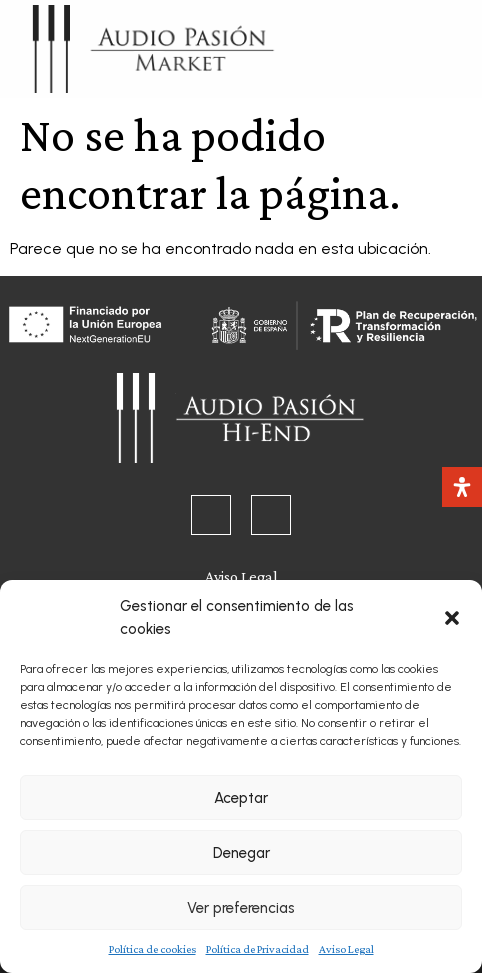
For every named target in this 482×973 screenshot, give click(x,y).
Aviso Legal (346, 949)
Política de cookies (152, 949)
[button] (452, 618)
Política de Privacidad (257, 949)
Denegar (241, 853)
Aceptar (241, 798)
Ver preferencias (241, 908)
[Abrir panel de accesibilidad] (462, 487)
